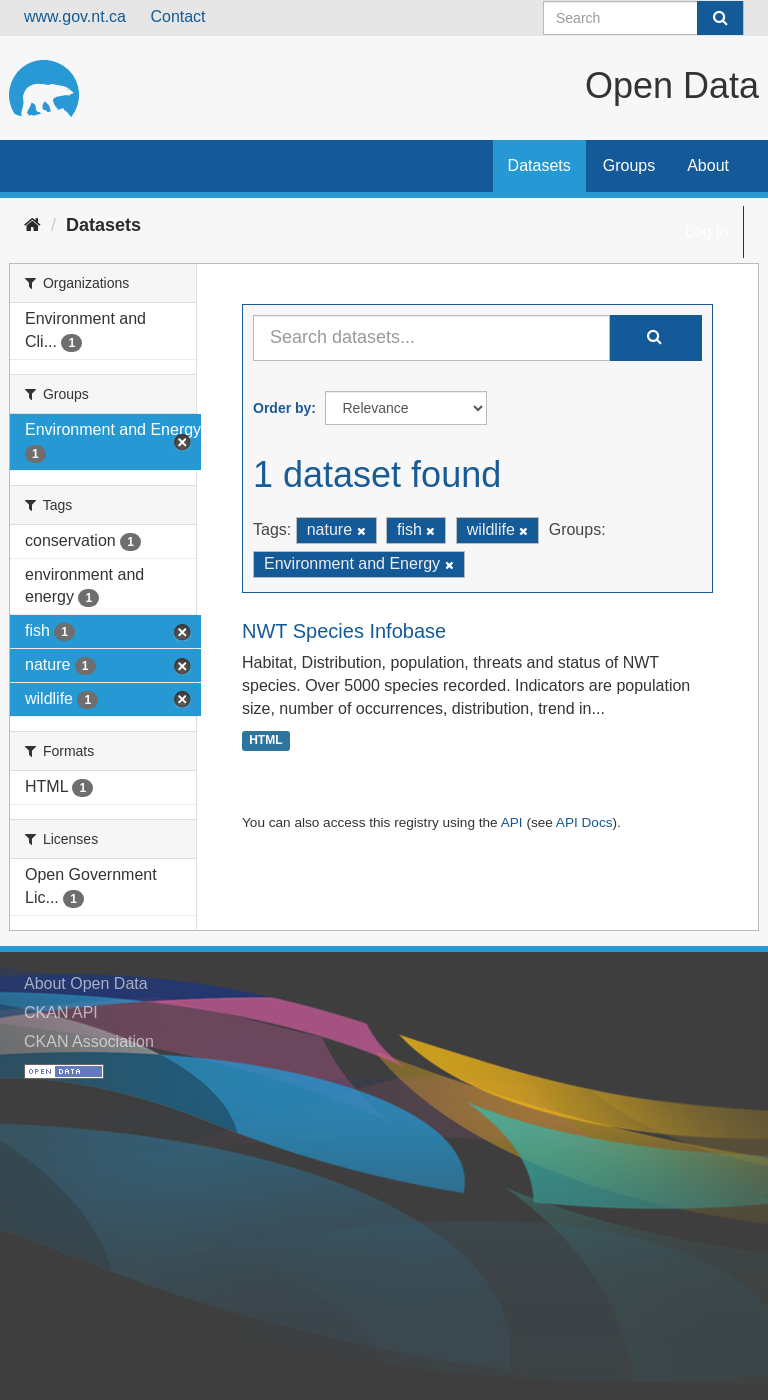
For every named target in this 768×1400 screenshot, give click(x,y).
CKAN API (61, 1012)
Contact (177, 16)
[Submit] (720, 18)
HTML (265, 740)
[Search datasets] (643, 18)
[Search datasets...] (431, 338)
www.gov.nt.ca (75, 16)
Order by (282, 408)
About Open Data (86, 983)
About (708, 165)
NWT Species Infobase (344, 631)
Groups (629, 165)
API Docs (584, 822)
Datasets (539, 165)
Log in (707, 231)
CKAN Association (89, 1041)
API (512, 822)
